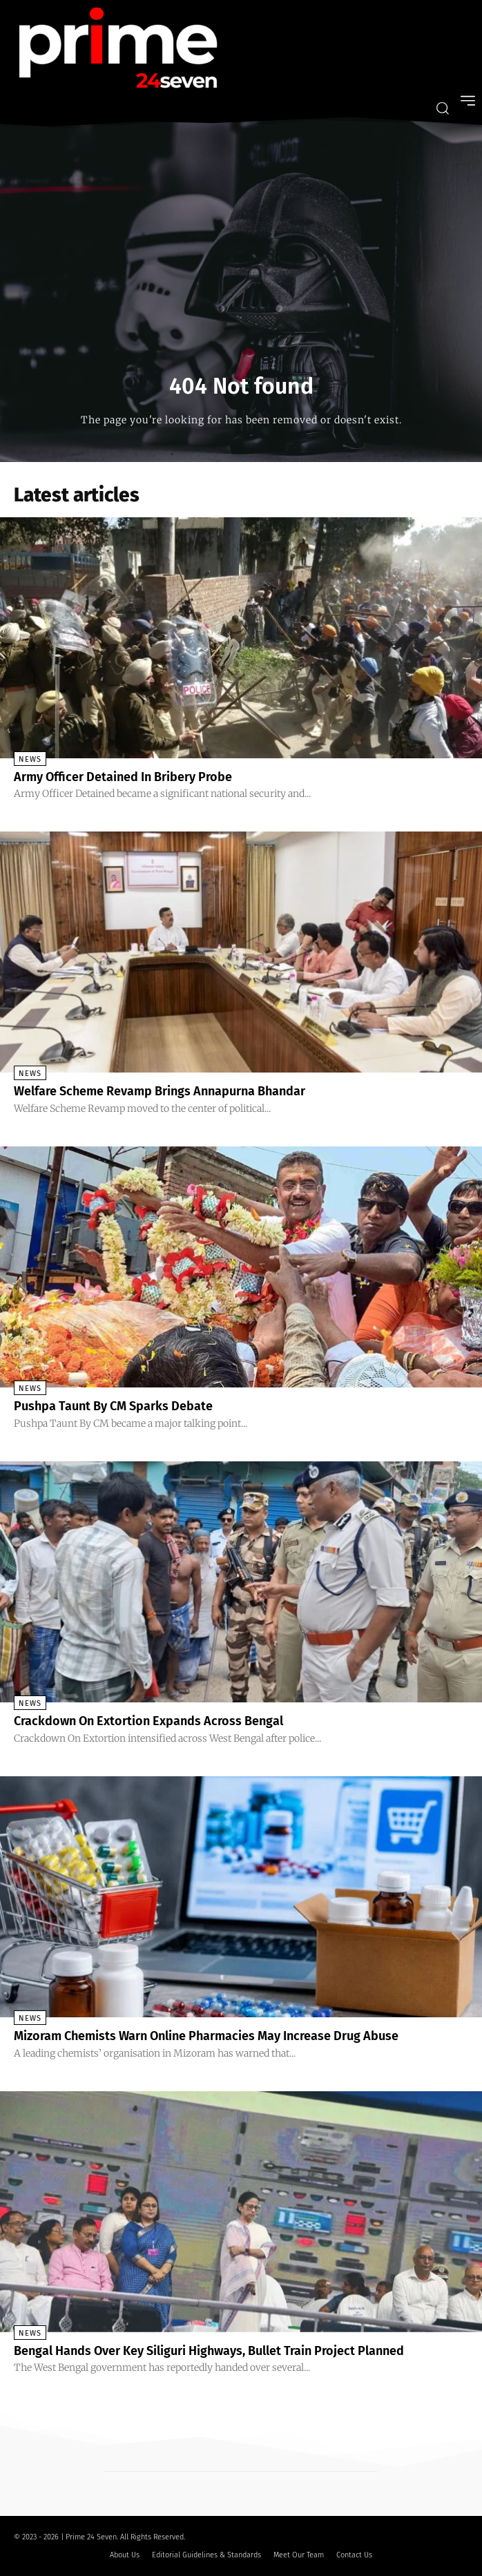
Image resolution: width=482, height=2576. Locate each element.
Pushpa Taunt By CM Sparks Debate (113, 1406)
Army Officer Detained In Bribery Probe (123, 777)
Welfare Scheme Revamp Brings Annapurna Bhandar (159, 1091)
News (30, 759)
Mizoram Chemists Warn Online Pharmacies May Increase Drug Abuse (206, 2036)
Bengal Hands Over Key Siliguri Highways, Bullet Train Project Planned (209, 2350)
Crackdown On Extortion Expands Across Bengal (148, 1721)
